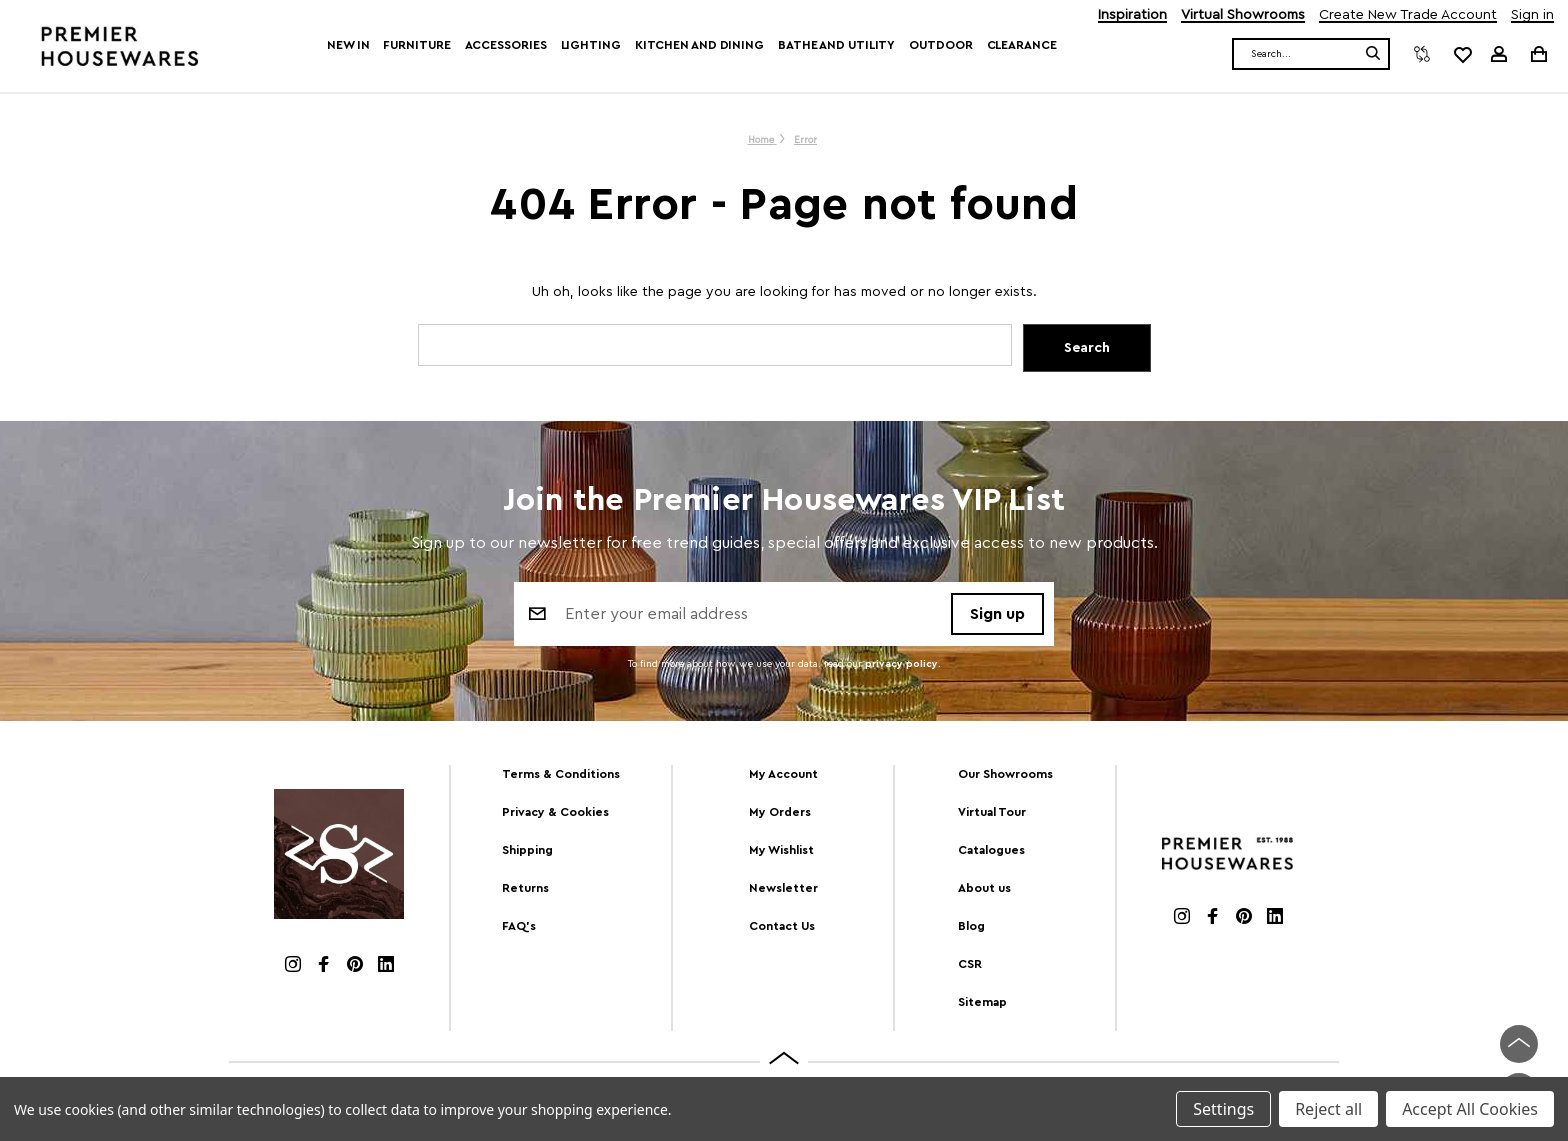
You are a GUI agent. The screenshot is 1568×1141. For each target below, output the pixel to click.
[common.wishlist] (1462, 54)
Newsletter (783, 888)
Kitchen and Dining (699, 45)
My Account (783, 774)
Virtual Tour (992, 812)
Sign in (1532, 15)
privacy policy (901, 664)
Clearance (1022, 45)
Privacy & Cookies (555, 812)
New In (348, 45)
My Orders (780, 812)
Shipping (527, 850)
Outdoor (940, 45)
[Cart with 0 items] (1537, 53)
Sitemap (982, 1002)
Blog (971, 926)
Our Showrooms (1005, 774)
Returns (525, 888)
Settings (1223, 1109)
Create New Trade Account (1408, 15)
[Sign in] (1499, 54)
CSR (970, 964)
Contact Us (782, 926)
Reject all (1328, 1109)
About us (984, 888)
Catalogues (991, 850)
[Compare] (1422, 54)
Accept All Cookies (1470, 1109)
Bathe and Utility (836, 45)
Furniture (416, 45)
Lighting (591, 45)
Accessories (506, 45)
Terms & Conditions (561, 774)
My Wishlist (781, 850)
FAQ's (519, 926)
